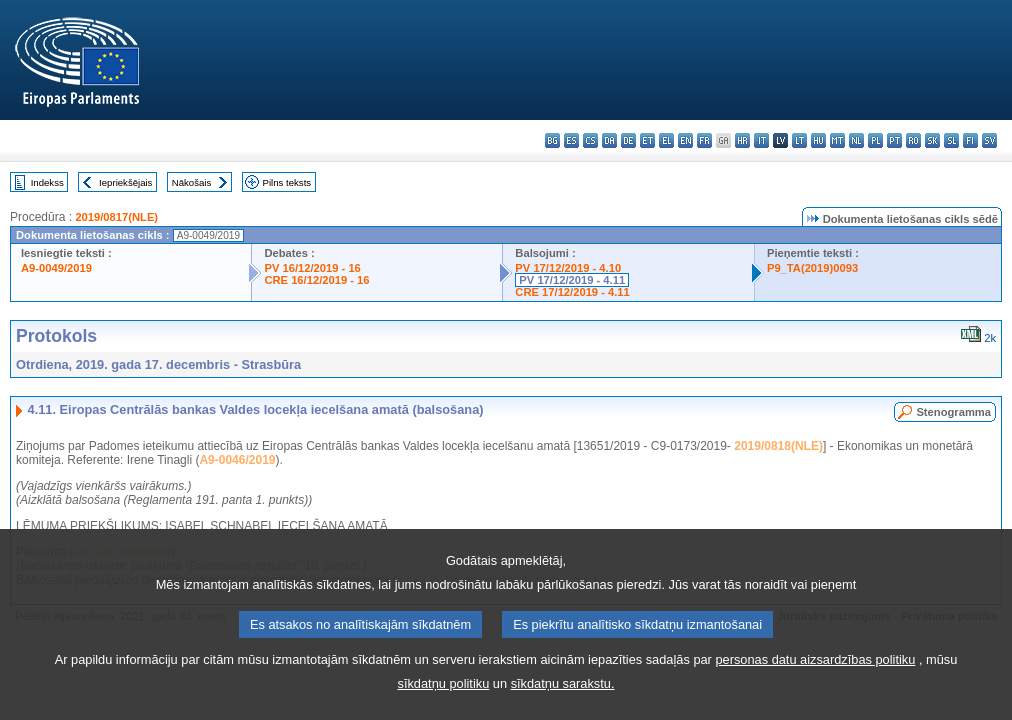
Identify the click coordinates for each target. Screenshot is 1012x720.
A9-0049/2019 (56, 268)
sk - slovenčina (932, 140)
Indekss (47, 182)
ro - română (913, 140)
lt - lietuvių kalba (799, 140)
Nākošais (191, 182)
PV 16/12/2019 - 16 (312, 268)
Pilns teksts (287, 182)
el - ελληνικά (666, 140)
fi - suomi (970, 140)
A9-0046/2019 (237, 460)
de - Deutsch (628, 140)
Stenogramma (953, 412)
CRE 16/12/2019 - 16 (316, 280)
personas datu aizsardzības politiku (815, 689)
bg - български (552, 140)
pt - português (894, 140)
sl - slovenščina (951, 140)
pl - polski (875, 140)
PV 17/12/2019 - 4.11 (572, 280)
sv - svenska (989, 140)
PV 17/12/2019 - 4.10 (568, 268)
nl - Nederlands (856, 140)
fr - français (704, 140)
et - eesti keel (647, 140)
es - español (571, 140)
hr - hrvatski (742, 140)
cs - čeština (590, 140)
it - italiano (761, 140)
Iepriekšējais (125, 182)
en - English (685, 140)
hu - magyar (818, 140)
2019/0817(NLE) (116, 217)
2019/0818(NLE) (778, 446)
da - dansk (609, 140)
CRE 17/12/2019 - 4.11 (572, 292)
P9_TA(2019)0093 (812, 268)
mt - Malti (837, 140)
